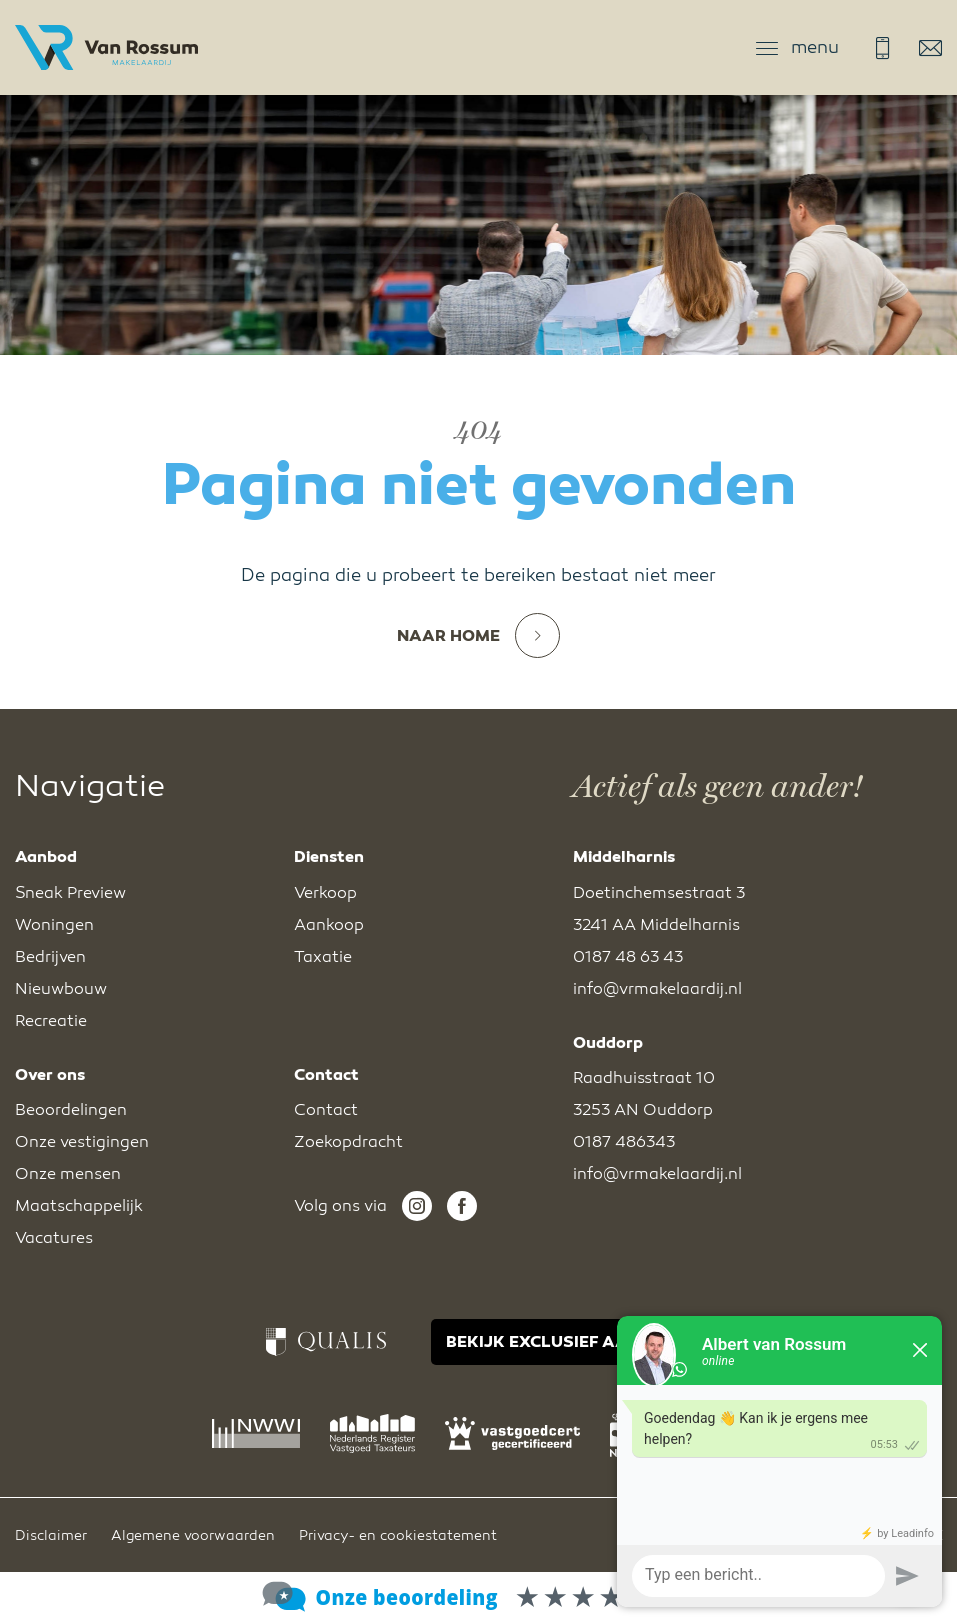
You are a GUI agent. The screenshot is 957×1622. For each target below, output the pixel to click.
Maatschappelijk (79, 1206)
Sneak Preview (70, 893)
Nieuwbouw (61, 989)
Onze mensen (68, 1174)
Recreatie (51, 1021)
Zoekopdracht (348, 1142)
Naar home (478, 636)
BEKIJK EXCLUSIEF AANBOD (561, 1342)
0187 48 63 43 (882, 48)
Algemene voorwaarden (193, 1535)
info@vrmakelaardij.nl (930, 48)
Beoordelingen (71, 1110)
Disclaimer (51, 1535)
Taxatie (323, 957)
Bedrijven (50, 957)
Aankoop (329, 925)
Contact (326, 1110)
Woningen (54, 925)
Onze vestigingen (82, 1142)
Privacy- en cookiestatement (398, 1535)
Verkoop (325, 893)
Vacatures (54, 1238)
